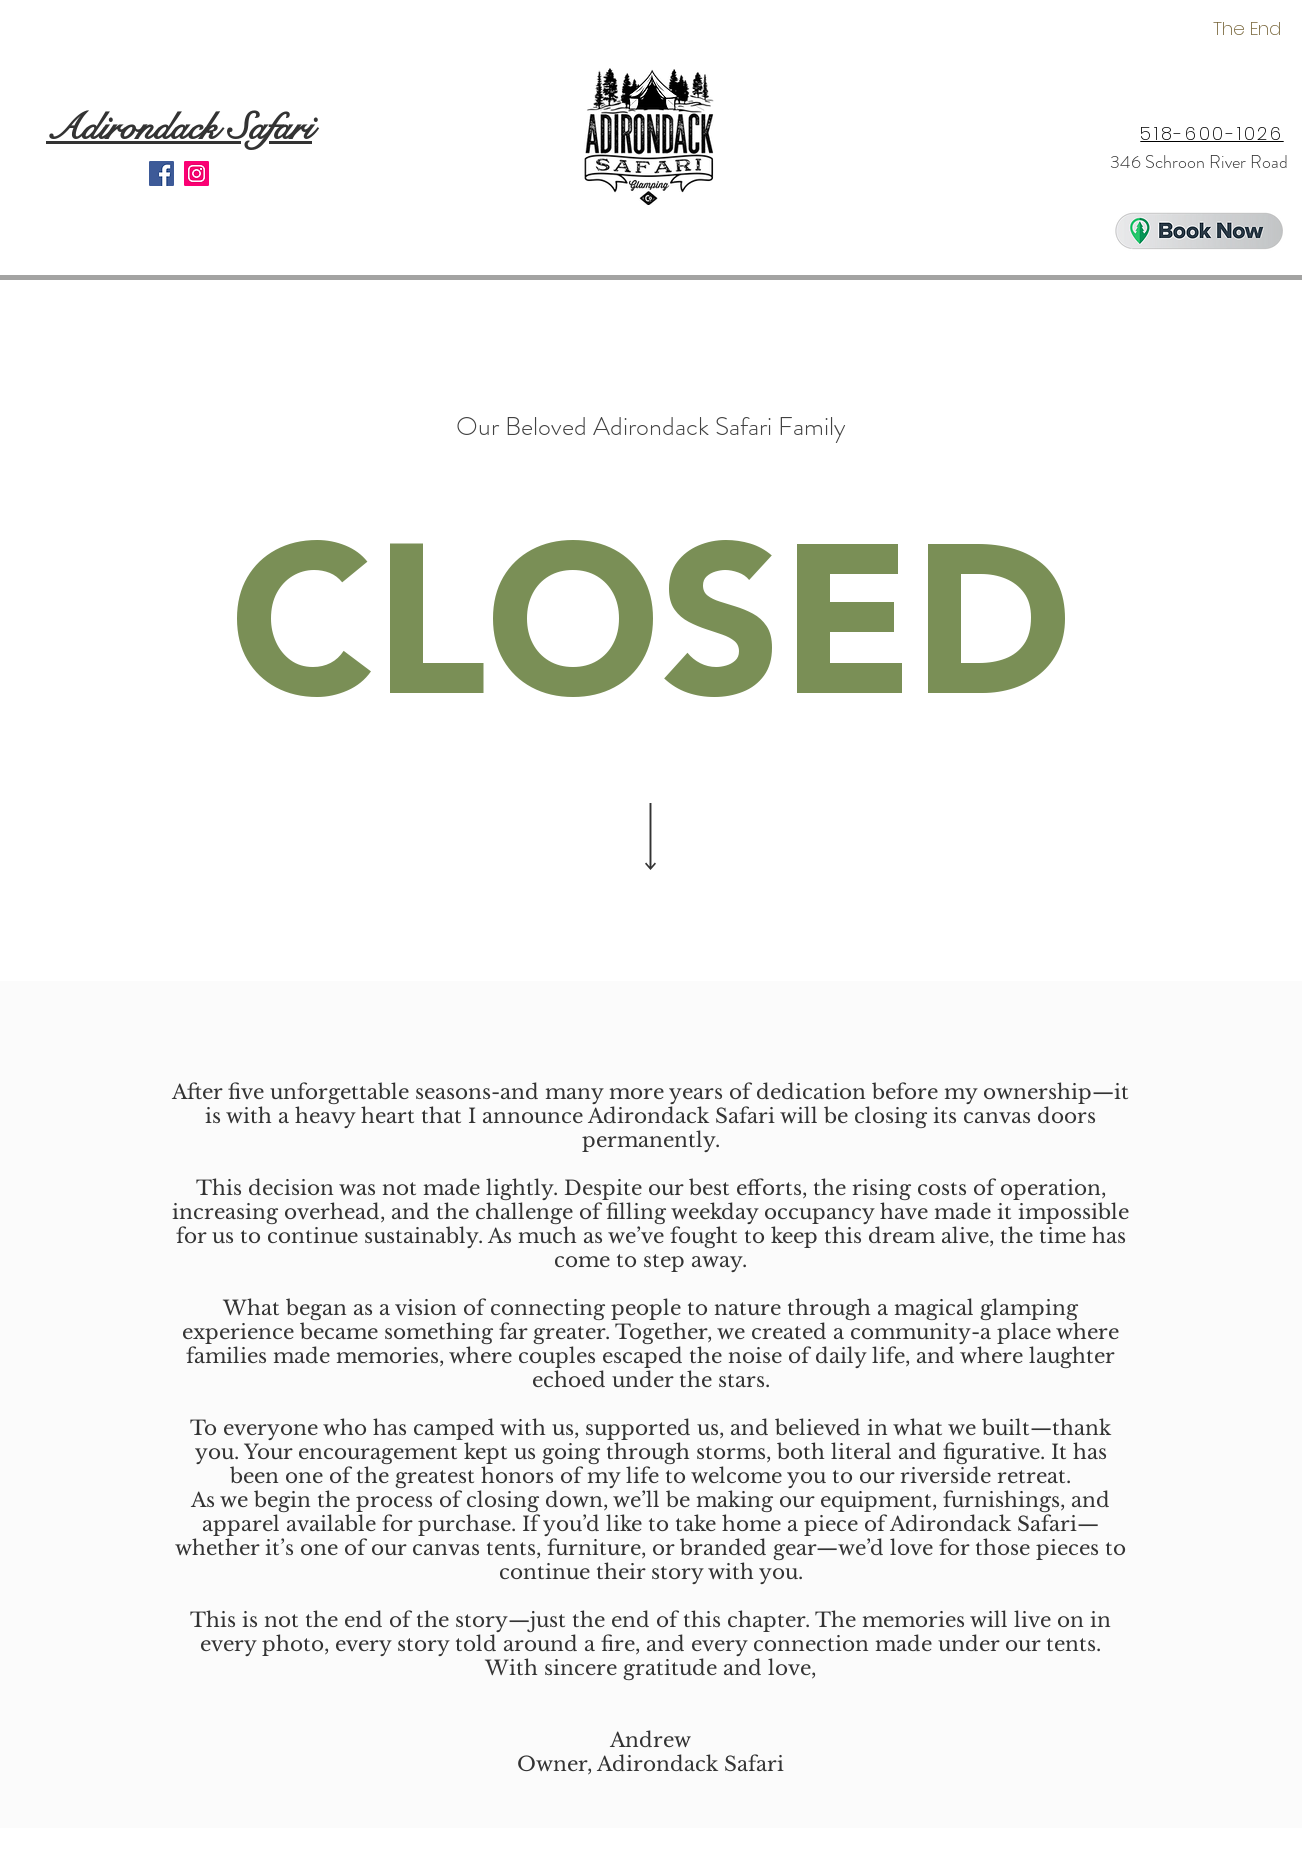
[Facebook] (161, 173)
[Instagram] (196, 173)
